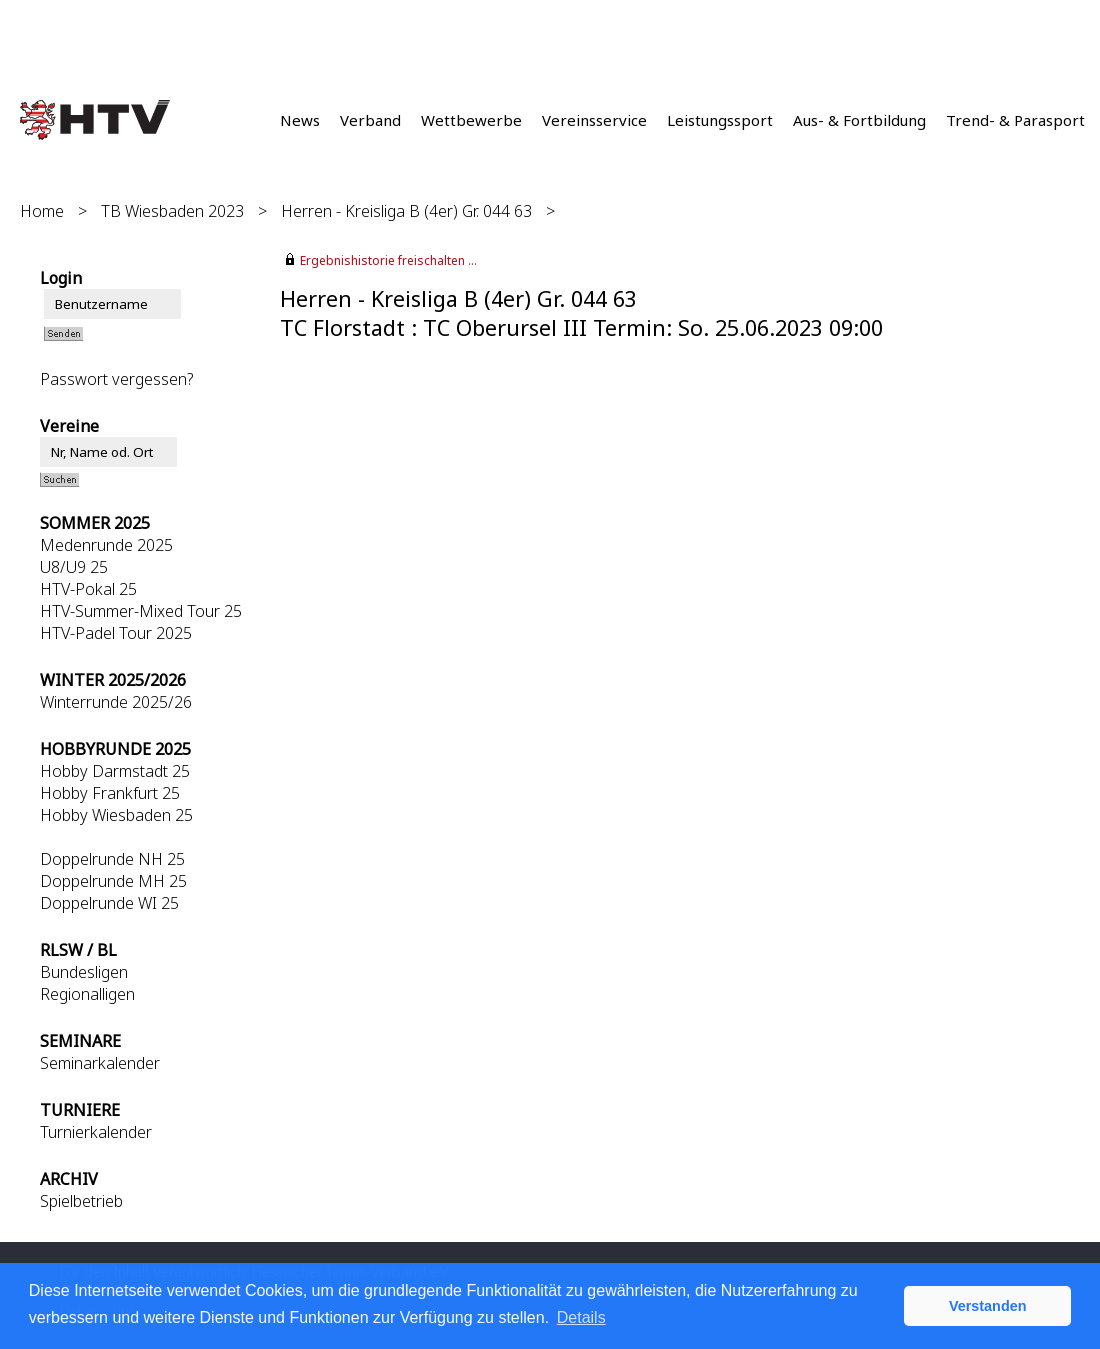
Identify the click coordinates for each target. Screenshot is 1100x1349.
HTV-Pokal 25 (88, 589)
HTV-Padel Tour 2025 (116, 633)
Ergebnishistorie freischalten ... (388, 260)
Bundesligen (84, 972)
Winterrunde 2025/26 (116, 702)
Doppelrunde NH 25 (112, 859)
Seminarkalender (100, 1063)
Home (42, 211)
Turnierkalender (96, 1132)
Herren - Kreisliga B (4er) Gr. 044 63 (406, 211)
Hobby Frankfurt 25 (110, 793)
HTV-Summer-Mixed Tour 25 (141, 611)
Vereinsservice (594, 120)
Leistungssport (720, 120)
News (300, 120)
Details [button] (581, 1317)
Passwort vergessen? (116, 379)
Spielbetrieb (81, 1201)
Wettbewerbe (471, 120)
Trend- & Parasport (1015, 120)
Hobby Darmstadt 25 (115, 771)
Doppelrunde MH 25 (113, 881)
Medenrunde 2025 (106, 545)
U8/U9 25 (74, 567)
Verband (370, 120)
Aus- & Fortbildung (859, 120)
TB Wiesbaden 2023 (172, 211)
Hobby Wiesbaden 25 (116, 815)
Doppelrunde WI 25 (109, 903)
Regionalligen (87, 994)
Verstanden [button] (988, 1306)
